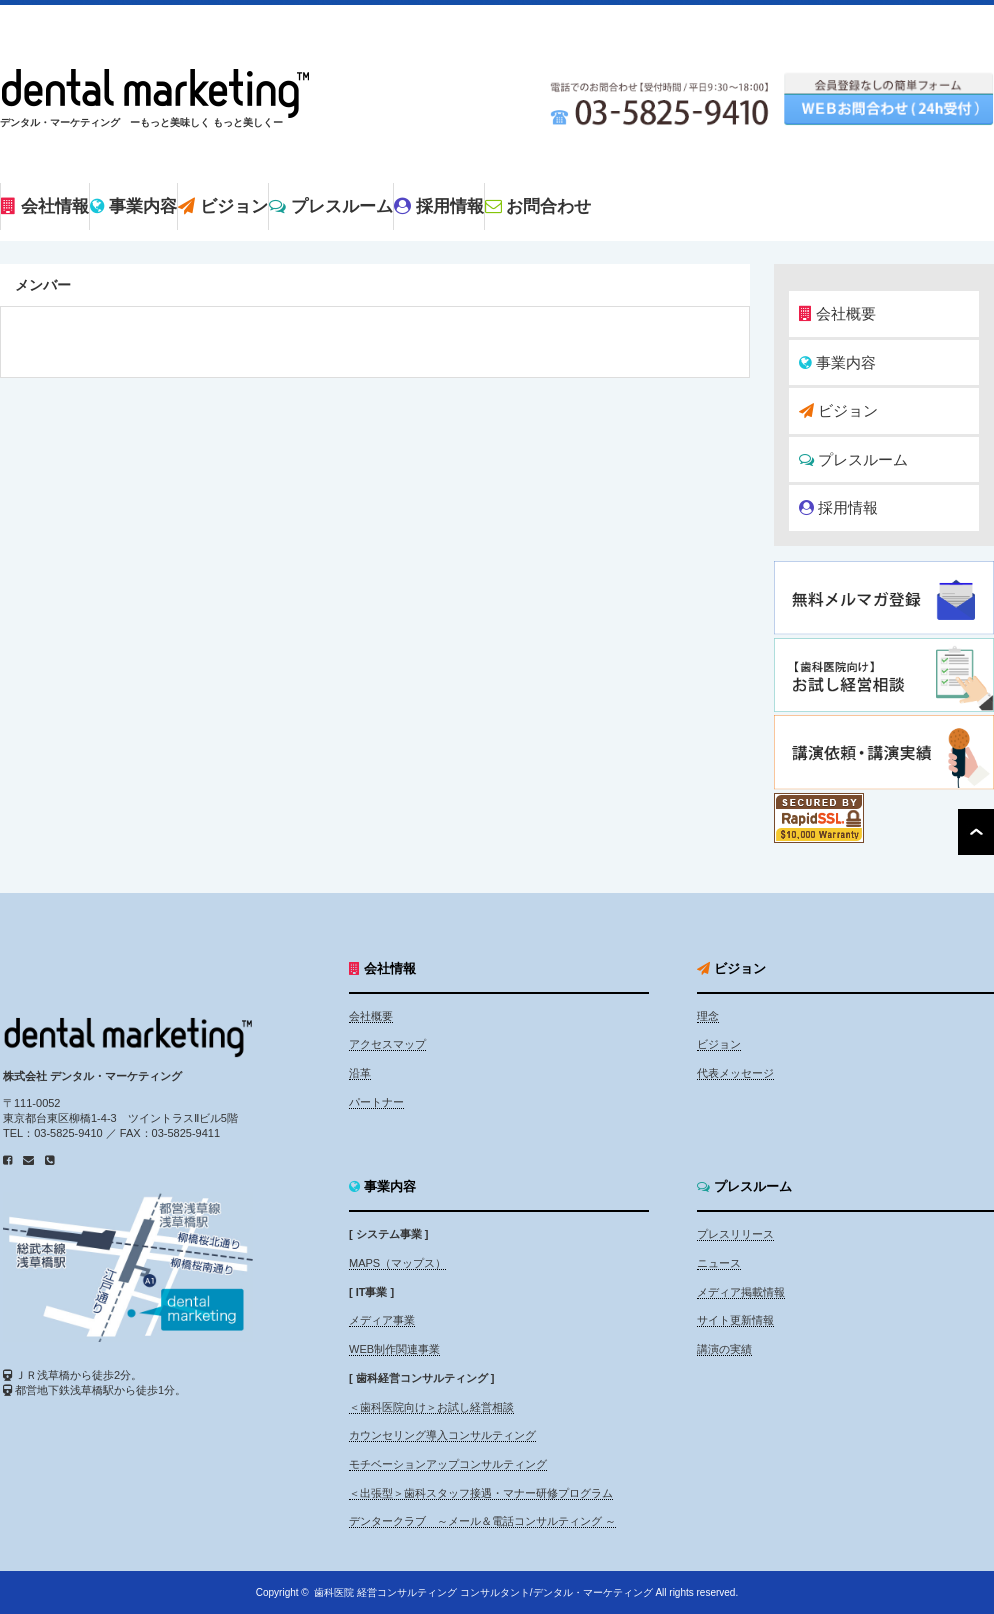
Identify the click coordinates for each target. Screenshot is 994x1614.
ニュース (719, 1263)
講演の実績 (724, 1349)
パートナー (376, 1102)
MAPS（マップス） (397, 1263)
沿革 (360, 1073)
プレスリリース (735, 1234)
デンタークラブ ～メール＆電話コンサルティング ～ (482, 1521)
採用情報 (838, 507)
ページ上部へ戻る (976, 832)
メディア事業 (382, 1320)
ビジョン (838, 410)
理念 (708, 1016)
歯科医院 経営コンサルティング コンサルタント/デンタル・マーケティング (483, 1592)
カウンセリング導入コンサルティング (442, 1435)
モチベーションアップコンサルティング (448, 1464)
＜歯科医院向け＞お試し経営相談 (431, 1407)
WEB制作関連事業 (394, 1349)
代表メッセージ (735, 1073)
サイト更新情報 (735, 1320)
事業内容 (837, 362)
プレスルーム (853, 459)
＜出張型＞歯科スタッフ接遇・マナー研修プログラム (481, 1493)
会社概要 (837, 313)
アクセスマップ (387, 1044)
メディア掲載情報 (741, 1292)
